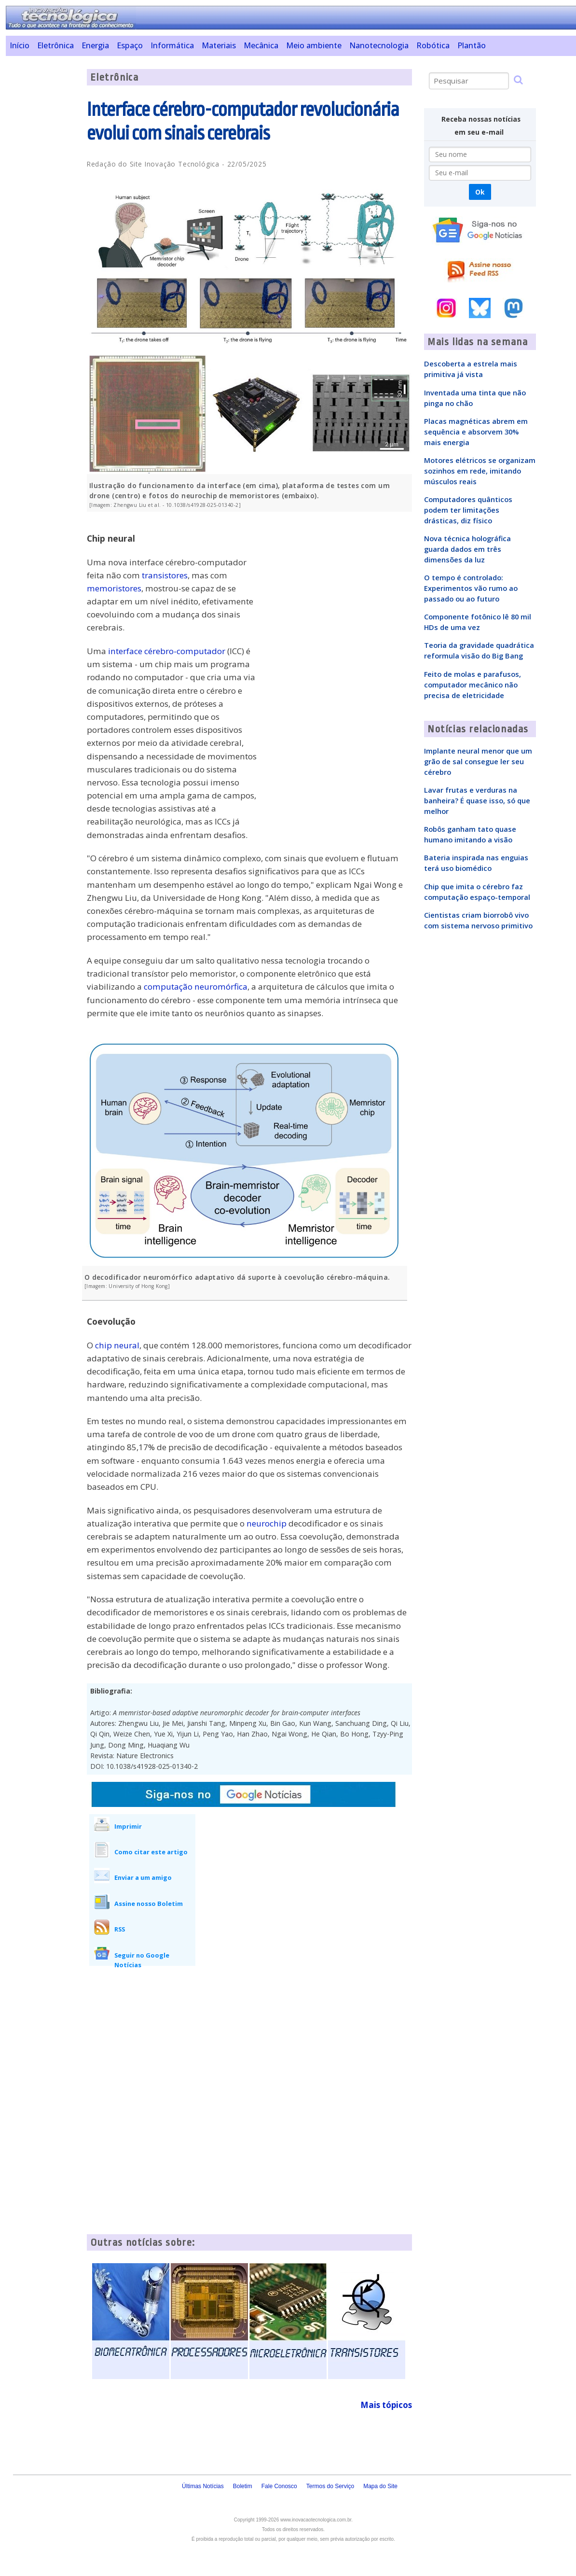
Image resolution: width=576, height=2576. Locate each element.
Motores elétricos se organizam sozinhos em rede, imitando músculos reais (479, 470)
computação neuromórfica (195, 986)
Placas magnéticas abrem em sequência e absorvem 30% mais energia (476, 431)
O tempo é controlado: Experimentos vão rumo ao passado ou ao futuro (471, 588)
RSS (119, 1929)
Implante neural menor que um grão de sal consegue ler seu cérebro (478, 761)
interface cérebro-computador (166, 651)
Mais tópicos (386, 2404)
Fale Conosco (279, 2486)
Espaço (130, 45)
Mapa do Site (380, 2486)
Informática (172, 45)
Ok (479, 191)
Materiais (219, 45)
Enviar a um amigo (143, 1877)
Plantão (471, 45)
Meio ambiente (314, 45)
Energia (95, 45)
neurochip (267, 1523)
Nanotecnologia (379, 45)
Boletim (242, 2486)
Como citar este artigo (151, 1852)
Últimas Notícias (203, 2486)
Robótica (433, 45)
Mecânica (261, 45)
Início (19, 45)
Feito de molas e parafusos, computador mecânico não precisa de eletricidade (472, 684)
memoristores (114, 588)
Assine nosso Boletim (148, 1903)
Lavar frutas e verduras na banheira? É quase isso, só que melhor (477, 800)
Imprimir (128, 1826)
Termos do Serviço (330, 2486)
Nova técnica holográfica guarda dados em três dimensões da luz (467, 548)
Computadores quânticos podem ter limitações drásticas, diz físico (468, 509)
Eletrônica (55, 45)
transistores (165, 575)
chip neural (117, 1345)
